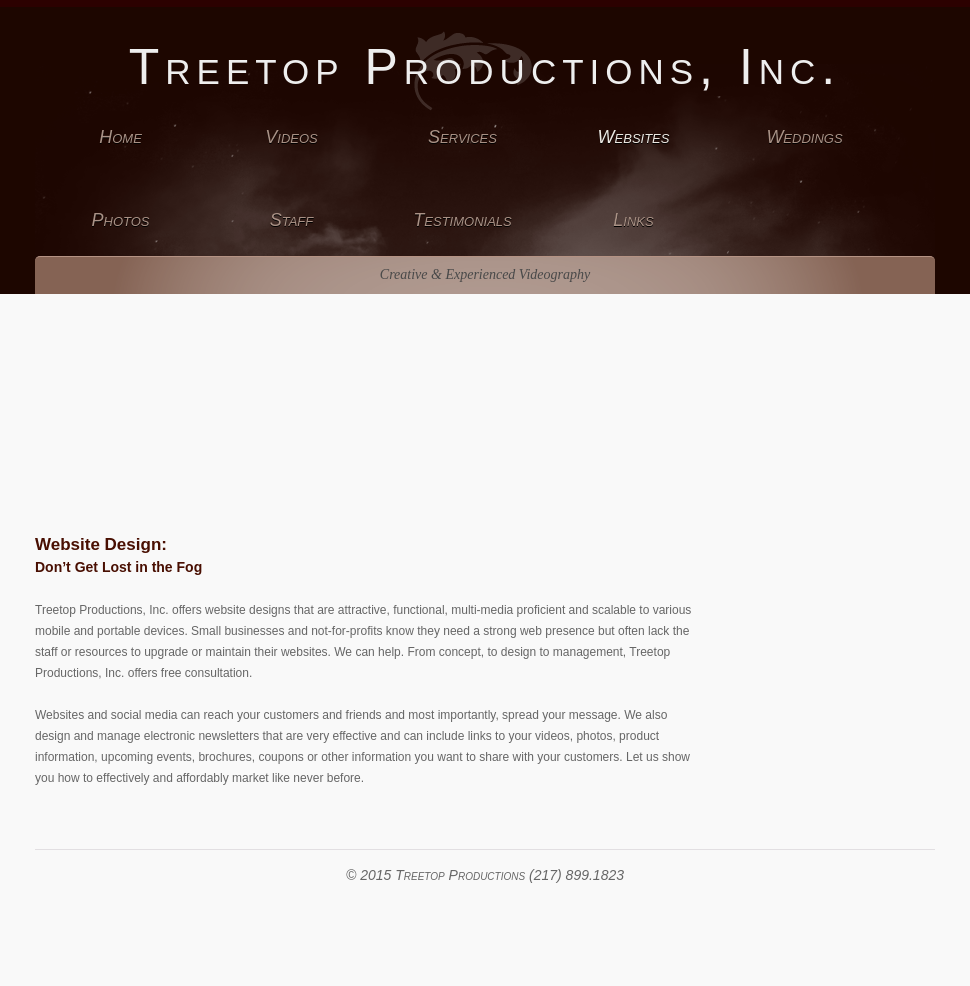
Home (120, 137)
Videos (291, 137)
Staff (292, 220)
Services (462, 137)
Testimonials (462, 220)
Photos (121, 220)
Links (633, 220)
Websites (634, 137)
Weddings (804, 137)
